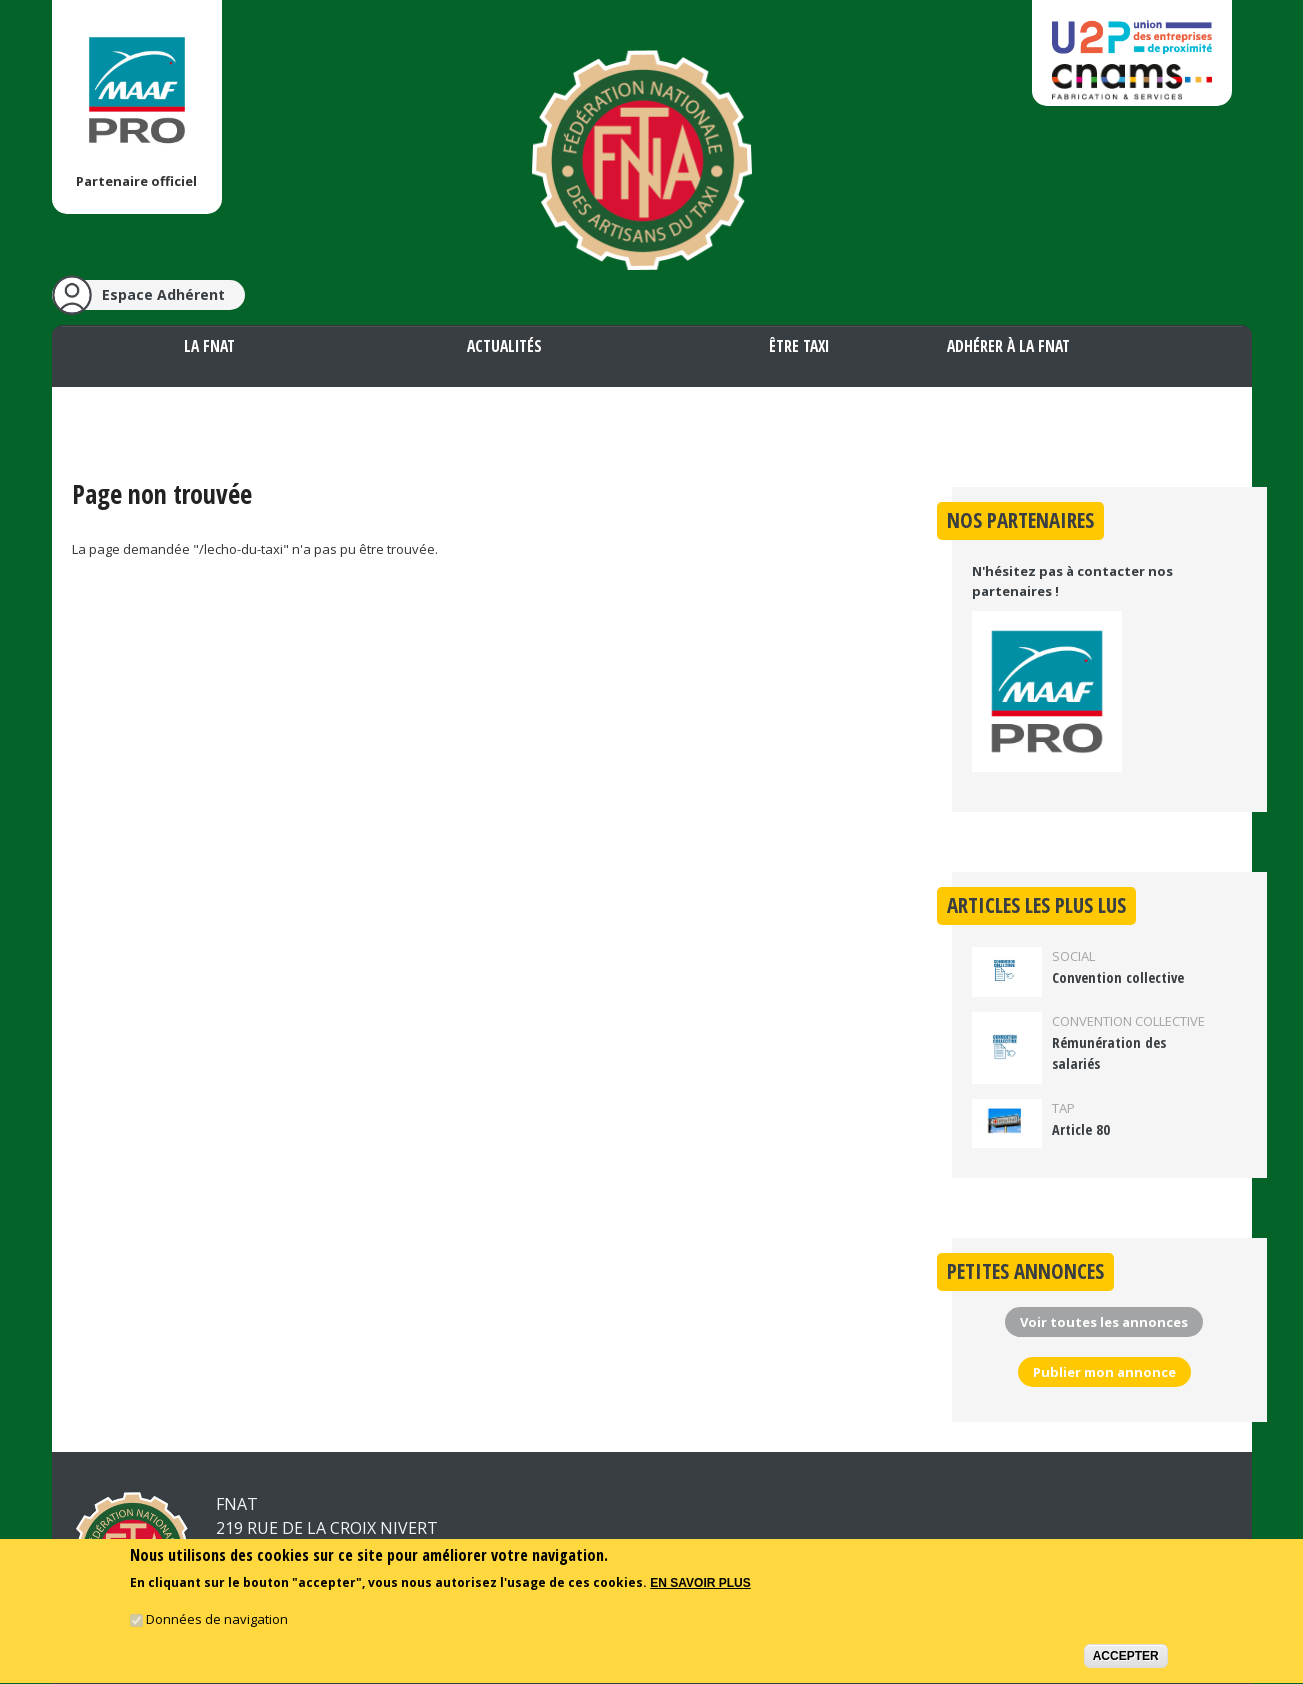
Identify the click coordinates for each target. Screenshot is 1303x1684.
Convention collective (1118, 977)
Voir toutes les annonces (1104, 1322)
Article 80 (1081, 1129)
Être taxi (799, 346)
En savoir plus (700, 1587)
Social (1073, 956)
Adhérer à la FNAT (1008, 346)
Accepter (1126, 1659)
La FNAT (209, 346)
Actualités (504, 346)
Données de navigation (217, 1622)
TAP (1063, 1108)
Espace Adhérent (163, 294)
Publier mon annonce (1104, 1372)
